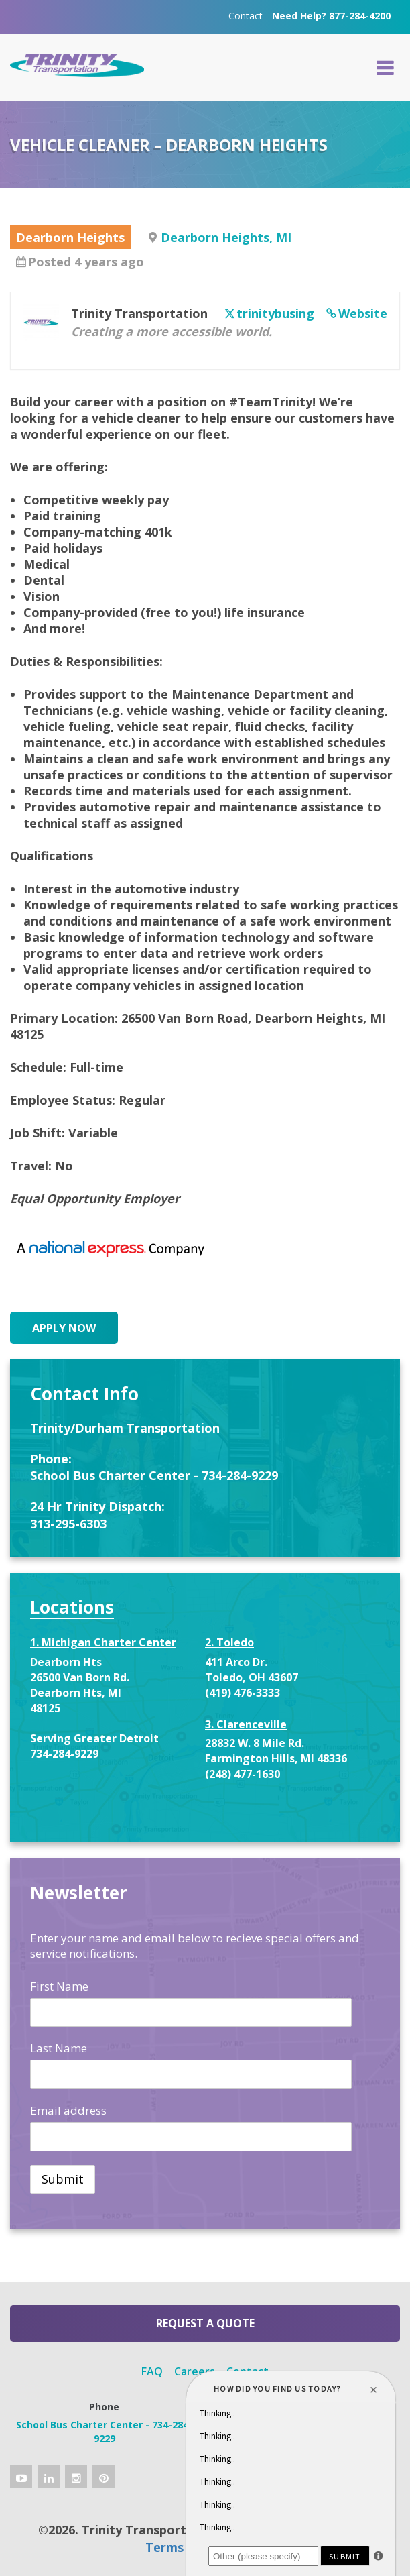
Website (362, 313)
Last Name (58, 2048)
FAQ (152, 2371)
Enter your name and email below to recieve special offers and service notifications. (194, 1945)
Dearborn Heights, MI (226, 237)
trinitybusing (275, 313)
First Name (59, 1986)
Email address (68, 2110)
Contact (245, 15)
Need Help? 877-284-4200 (331, 15)
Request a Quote (205, 2323)
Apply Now (64, 1328)
